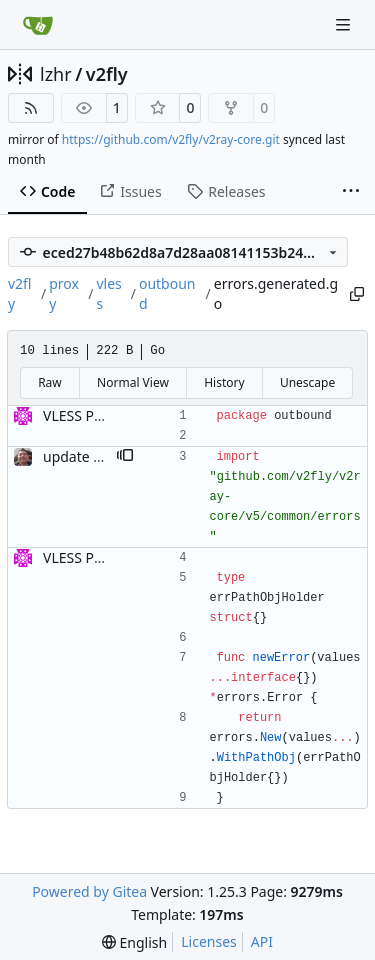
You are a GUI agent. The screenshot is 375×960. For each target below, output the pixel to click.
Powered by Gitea (89, 891)
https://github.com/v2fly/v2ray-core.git (171, 139)
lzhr (56, 74)
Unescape (307, 382)
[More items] (351, 192)
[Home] (38, 25)
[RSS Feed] (31, 108)
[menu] (134, 942)
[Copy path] (357, 294)
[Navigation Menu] (345, 24)
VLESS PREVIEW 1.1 (105, 415)
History (224, 382)
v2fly (107, 74)
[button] (125, 457)
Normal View (133, 382)
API (262, 941)
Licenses (209, 941)
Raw (50, 382)
